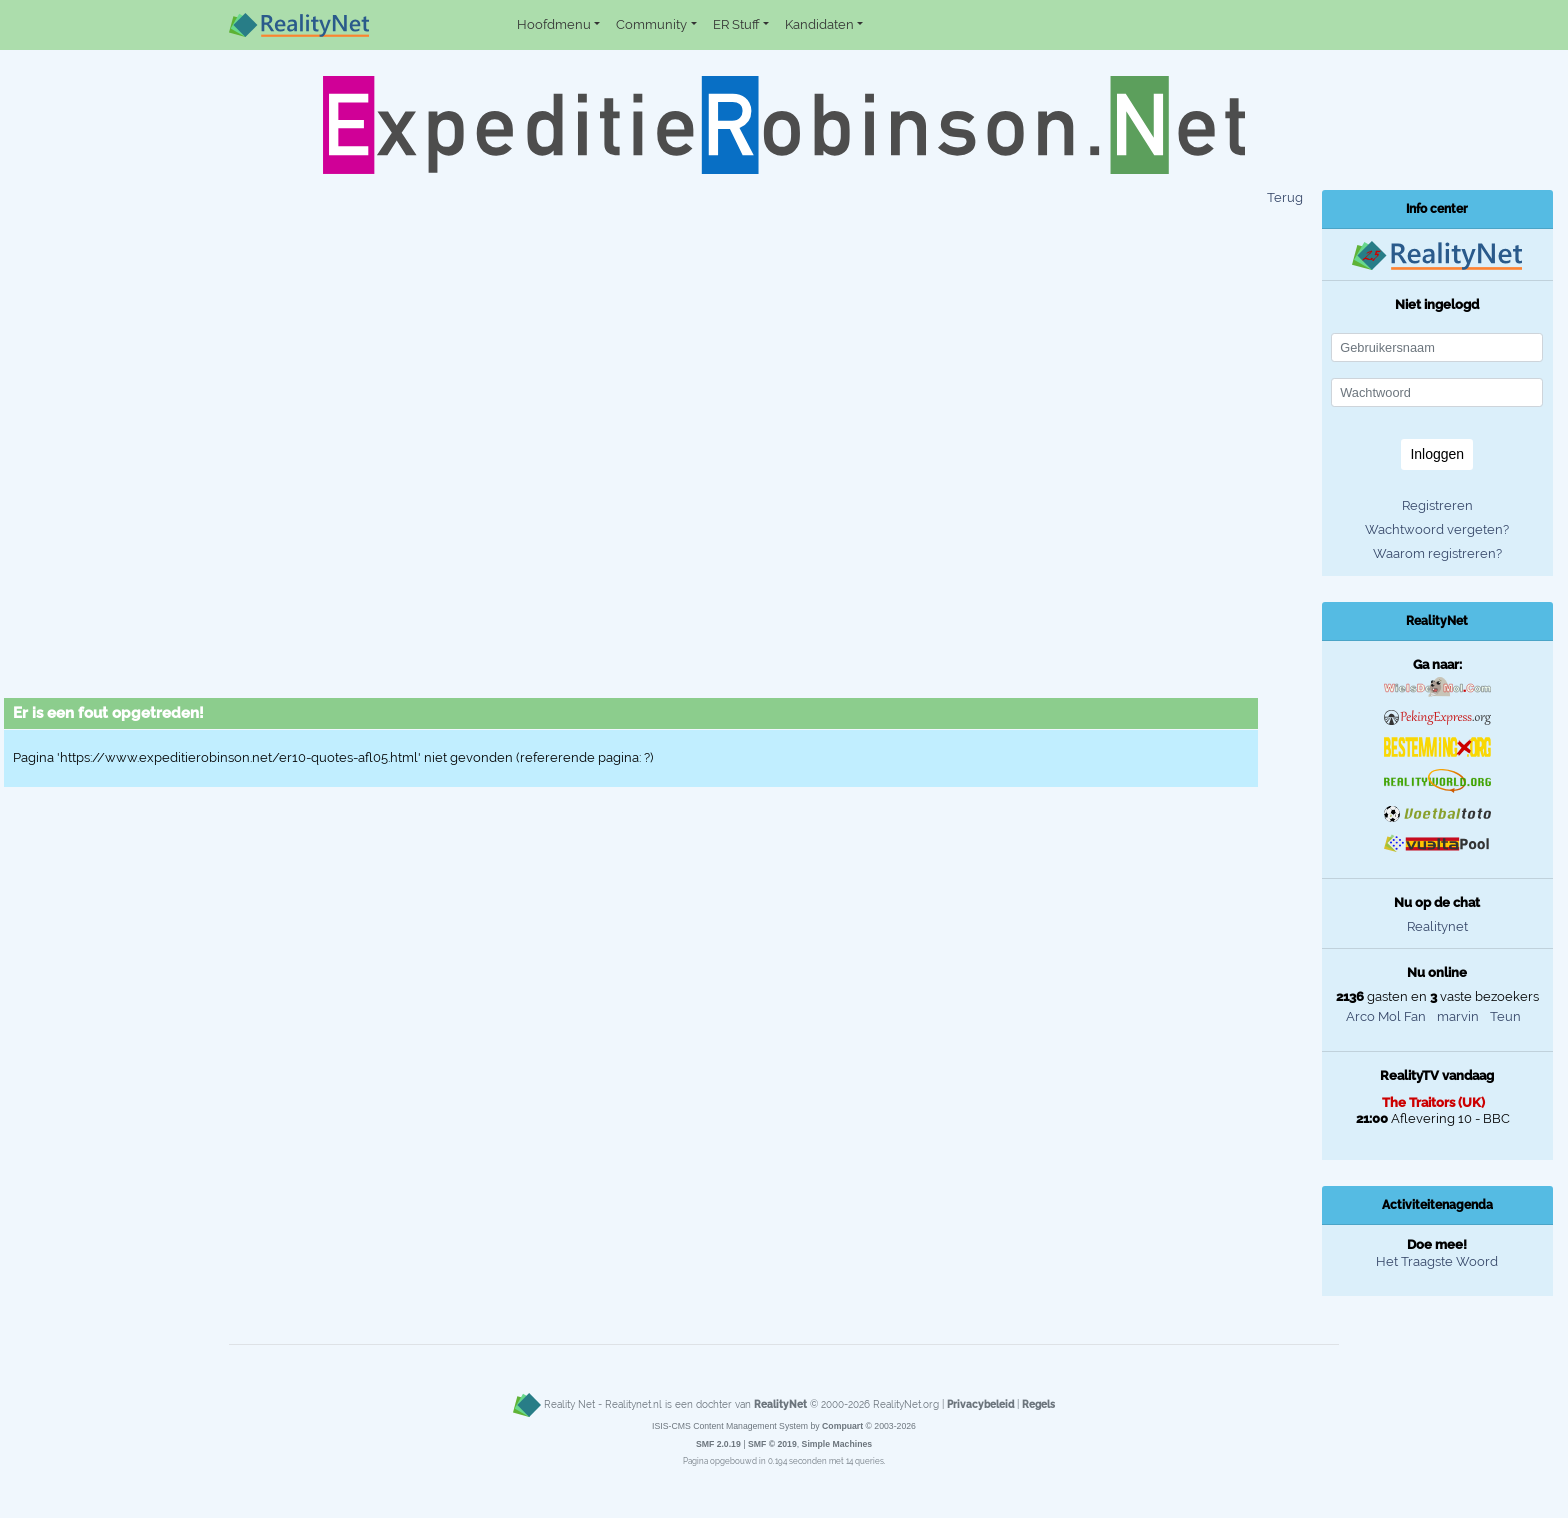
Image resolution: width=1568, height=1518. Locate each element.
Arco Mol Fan (1386, 1016)
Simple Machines (837, 1444)
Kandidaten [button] (819, 24)
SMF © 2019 (772, 1444)
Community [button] (651, 24)
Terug (1285, 197)
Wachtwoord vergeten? (1437, 529)
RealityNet (780, 1404)
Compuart (842, 1426)
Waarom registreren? (1437, 553)
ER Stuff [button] (736, 24)
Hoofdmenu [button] (554, 24)
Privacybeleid (980, 1404)
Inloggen (1437, 454)
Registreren (1437, 505)
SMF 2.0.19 (718, 1444)
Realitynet (1437, 926)
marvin (1458, 1016)
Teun (1505, 1016)
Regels (1038, 1404)
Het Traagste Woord (1437, 1261)
